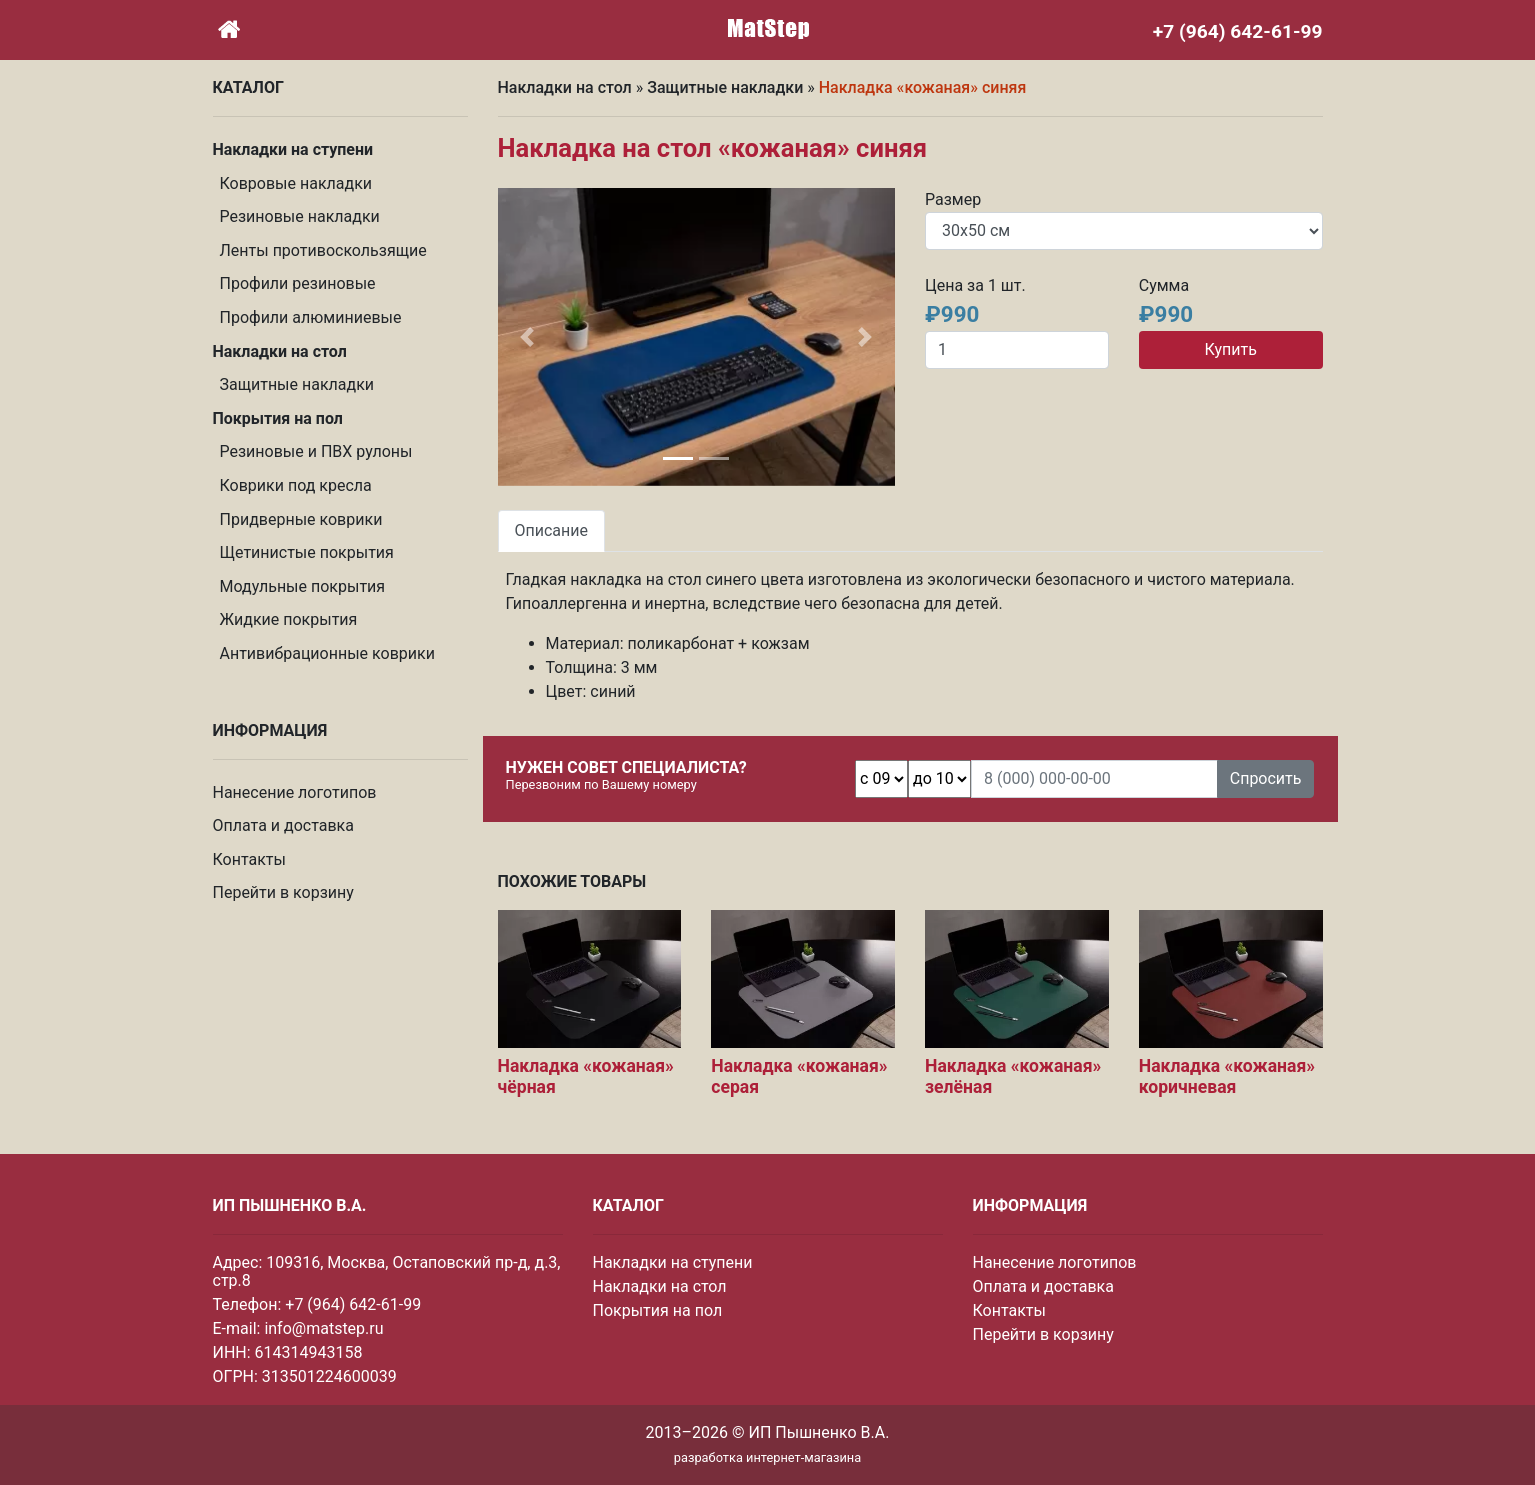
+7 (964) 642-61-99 (353, 1304)
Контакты (249, 859)
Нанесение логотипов (295, 792)
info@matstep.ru (323, 1328)
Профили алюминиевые (311, 317)
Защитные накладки (297, 384)
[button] (528, 337)
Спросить (1266, 778)
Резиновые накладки (300, 216)
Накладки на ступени (673, 1262)
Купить (1230, 349)
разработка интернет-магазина (767, 1457)
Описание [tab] (552, 530)
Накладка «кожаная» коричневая (1227, 1076)
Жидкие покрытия (289, 619)
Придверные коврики (301, 519)
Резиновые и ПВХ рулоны (316, 451)
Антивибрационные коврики (327, 653)
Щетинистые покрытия (307, 552)
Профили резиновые (298, 283)
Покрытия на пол (658, 1310)
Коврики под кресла (296, 485)
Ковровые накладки (296, 183)
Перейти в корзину (283, 892)
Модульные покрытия (303, 586)
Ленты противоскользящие (323, 250)
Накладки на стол (565, 87)
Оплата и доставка (283, 825)
